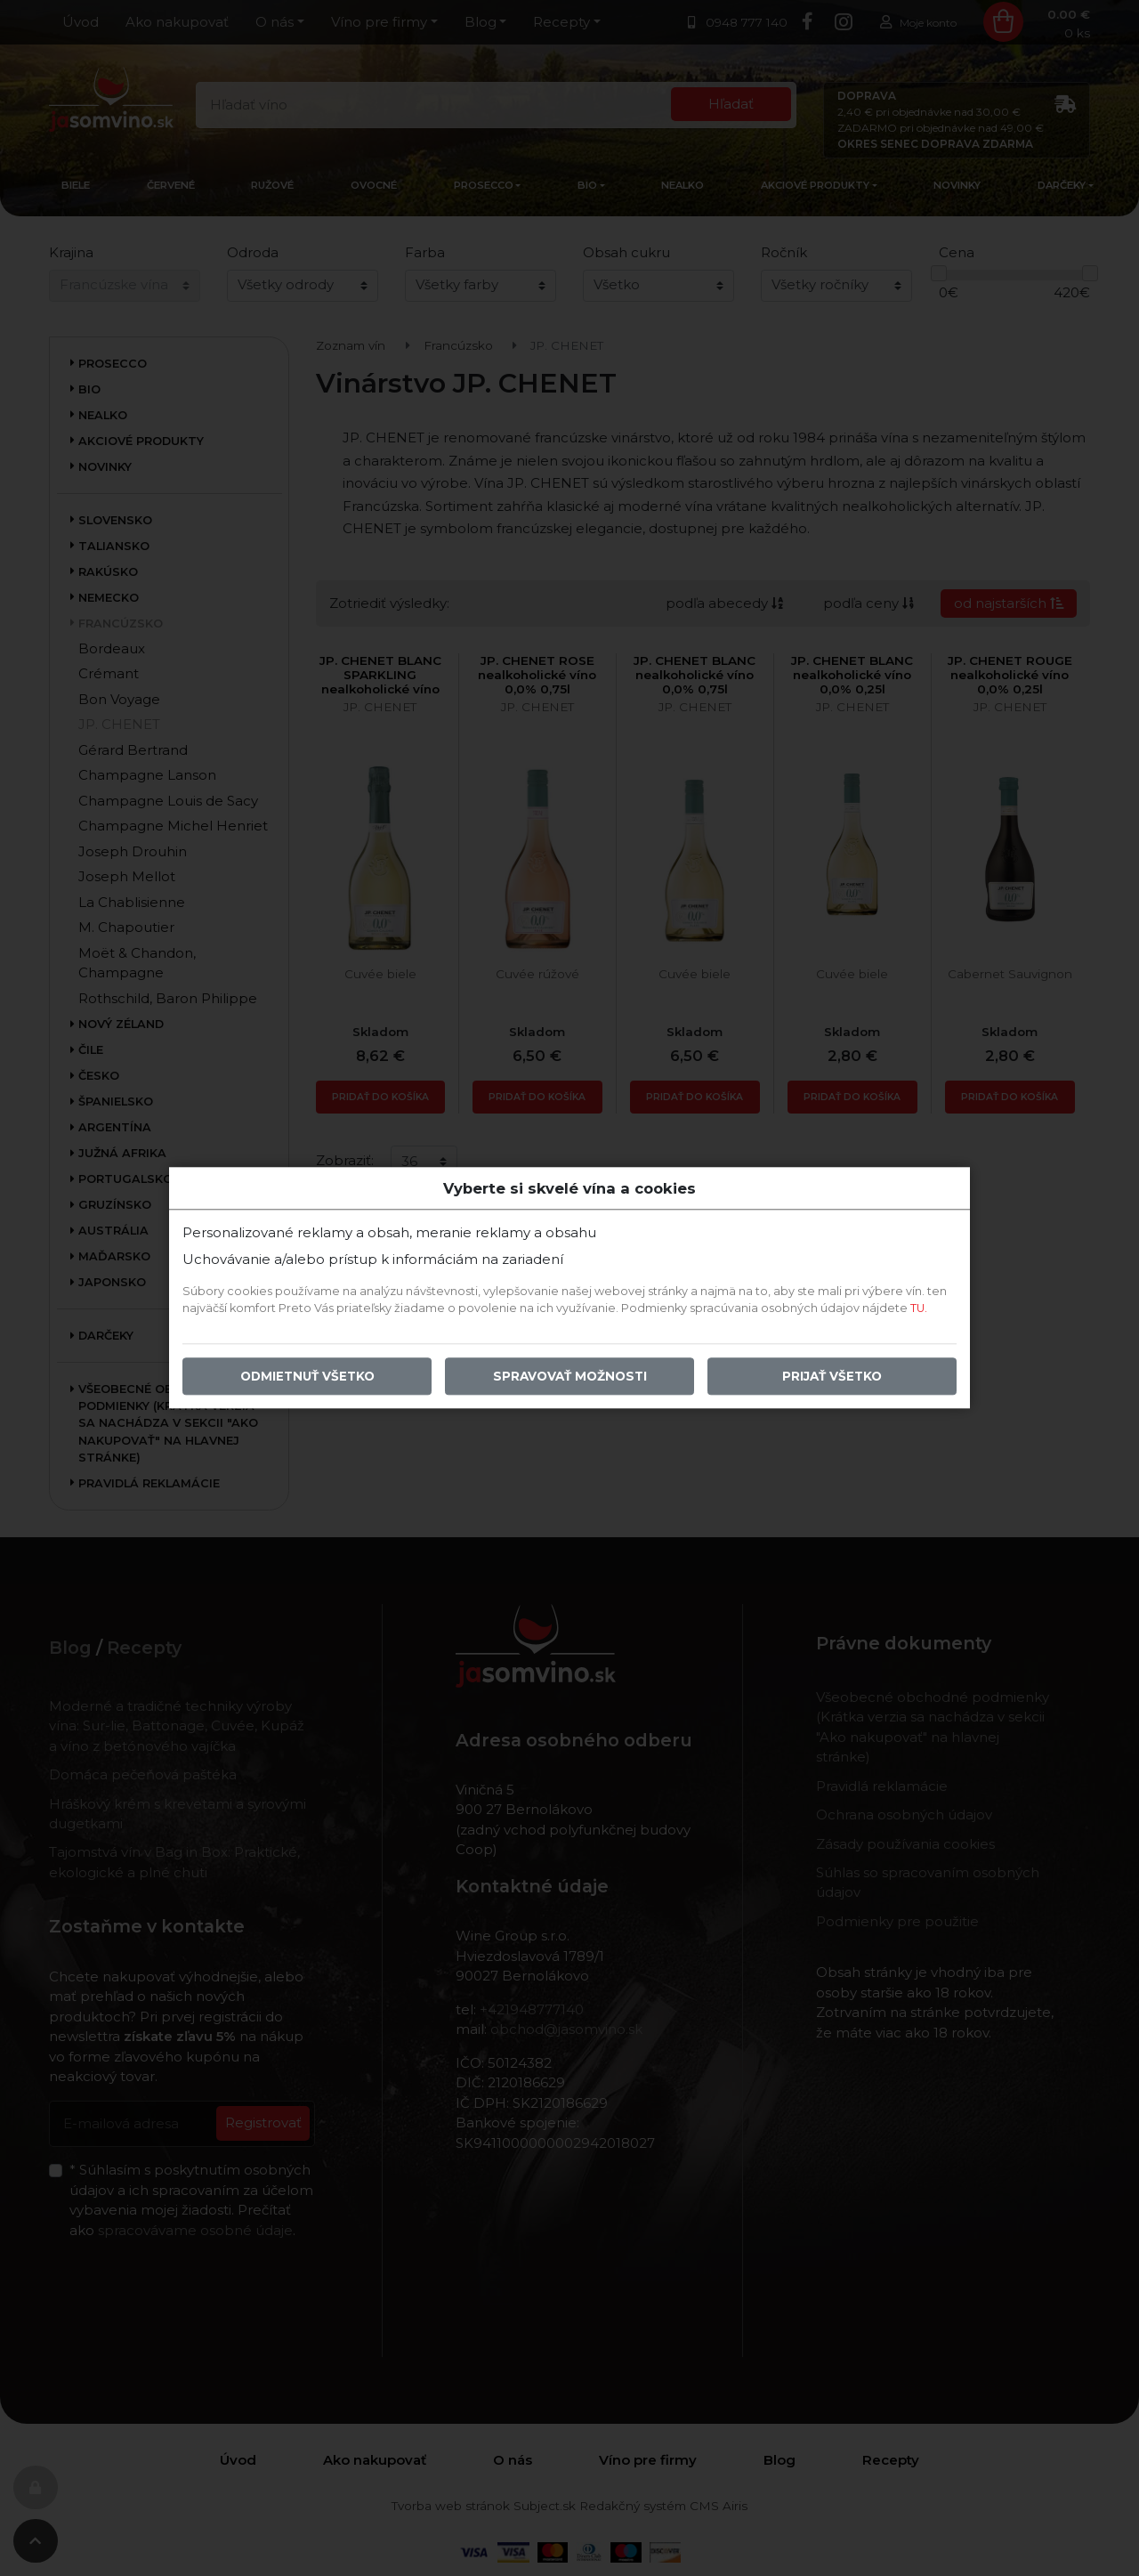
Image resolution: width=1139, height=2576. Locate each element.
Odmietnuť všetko (307, 1377)
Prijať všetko (832, 1377)
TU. (918, 1309)
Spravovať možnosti (570, 1377)
